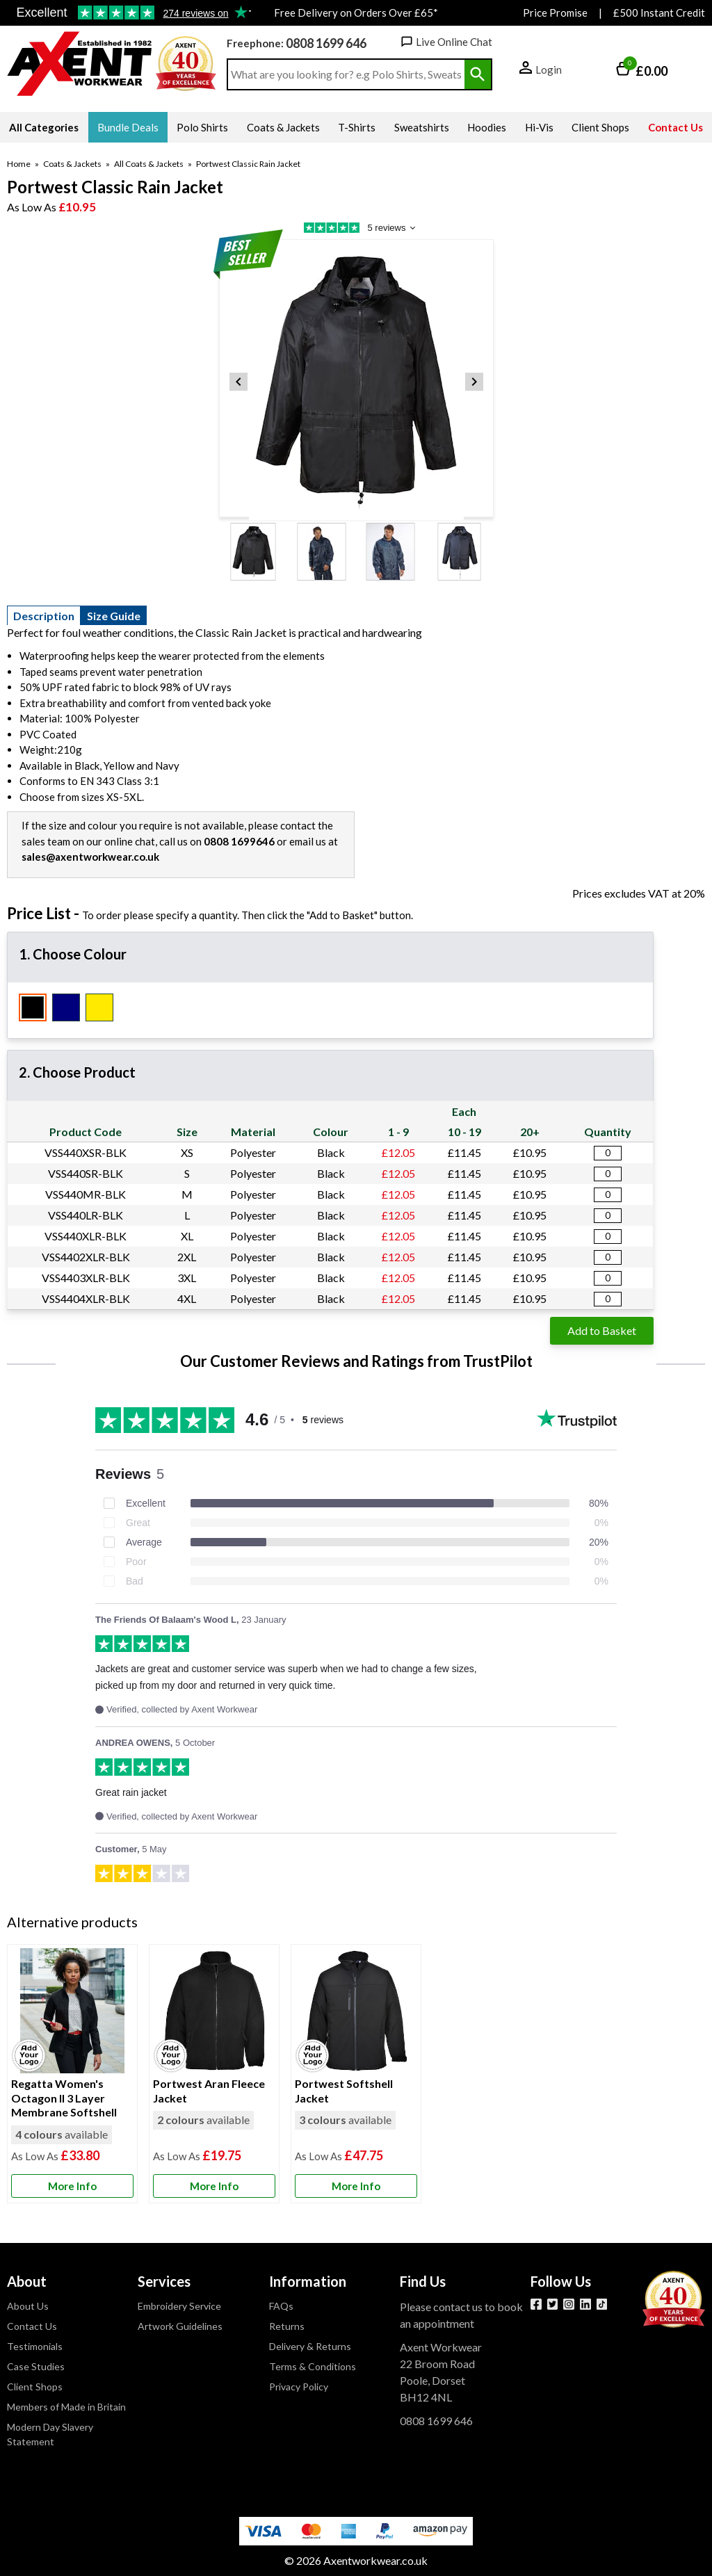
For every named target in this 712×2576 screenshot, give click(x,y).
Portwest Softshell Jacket (344, 2091)
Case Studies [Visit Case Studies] (36, 2366)
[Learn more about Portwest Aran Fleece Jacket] (214, 2186)
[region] (72, 2010)
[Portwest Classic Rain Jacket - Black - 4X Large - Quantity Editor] (608, 1299)
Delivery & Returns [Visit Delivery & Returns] (310, 2346)
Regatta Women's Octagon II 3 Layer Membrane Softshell (64, 2098)
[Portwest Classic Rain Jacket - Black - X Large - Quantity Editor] (608, 1236)
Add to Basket (601, 1330)
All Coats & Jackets (149, 164)
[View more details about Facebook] (536, 2304)
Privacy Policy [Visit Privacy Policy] (298, 2386)
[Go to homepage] (79, 64)
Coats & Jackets (72, 164)
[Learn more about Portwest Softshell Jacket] (356, 2186)
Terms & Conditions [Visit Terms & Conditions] (312, 2366)
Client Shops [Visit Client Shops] (35, 2386)
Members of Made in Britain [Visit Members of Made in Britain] (66, 2407)
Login (548, 69)
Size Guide (113, 615)
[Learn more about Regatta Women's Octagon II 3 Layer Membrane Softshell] (72, 2186)
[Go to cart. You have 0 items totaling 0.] (642, 70)
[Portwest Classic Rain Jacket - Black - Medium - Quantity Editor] (608, 1195)
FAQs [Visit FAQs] (281, 2306)
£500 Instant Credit (659, 12)
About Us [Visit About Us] (28, 2306)
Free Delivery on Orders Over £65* (356, 12)
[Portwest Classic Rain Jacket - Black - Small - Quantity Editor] (608, 1174)
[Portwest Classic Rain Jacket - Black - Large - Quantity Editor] (608, 1215)
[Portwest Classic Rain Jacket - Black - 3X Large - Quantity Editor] (608, 1278)
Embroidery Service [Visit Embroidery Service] (179, 2306)
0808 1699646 (239, 841)
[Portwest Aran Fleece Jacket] (214, 2073)
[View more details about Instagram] (568, 2304)
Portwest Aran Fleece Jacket (209, 2091)
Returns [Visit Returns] (287, 2326)
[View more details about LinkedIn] (585, 2304)
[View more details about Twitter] (552, 2304)
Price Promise (555, 12)
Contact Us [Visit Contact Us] (32, 2326)
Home (19, 164)
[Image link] (602, 2304)
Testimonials (129, 13)
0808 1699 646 (326, 43)
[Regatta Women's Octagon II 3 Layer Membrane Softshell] (72, 2073)
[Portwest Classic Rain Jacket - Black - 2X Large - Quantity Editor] (608, 1257)
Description (43, 615)
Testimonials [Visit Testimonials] (35, 2346)
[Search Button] (477, 74)
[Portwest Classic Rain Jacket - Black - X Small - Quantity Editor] (608, 1153)
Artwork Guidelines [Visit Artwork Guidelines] (180, 2326)
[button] (540, 70)
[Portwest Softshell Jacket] (356, 2073)
